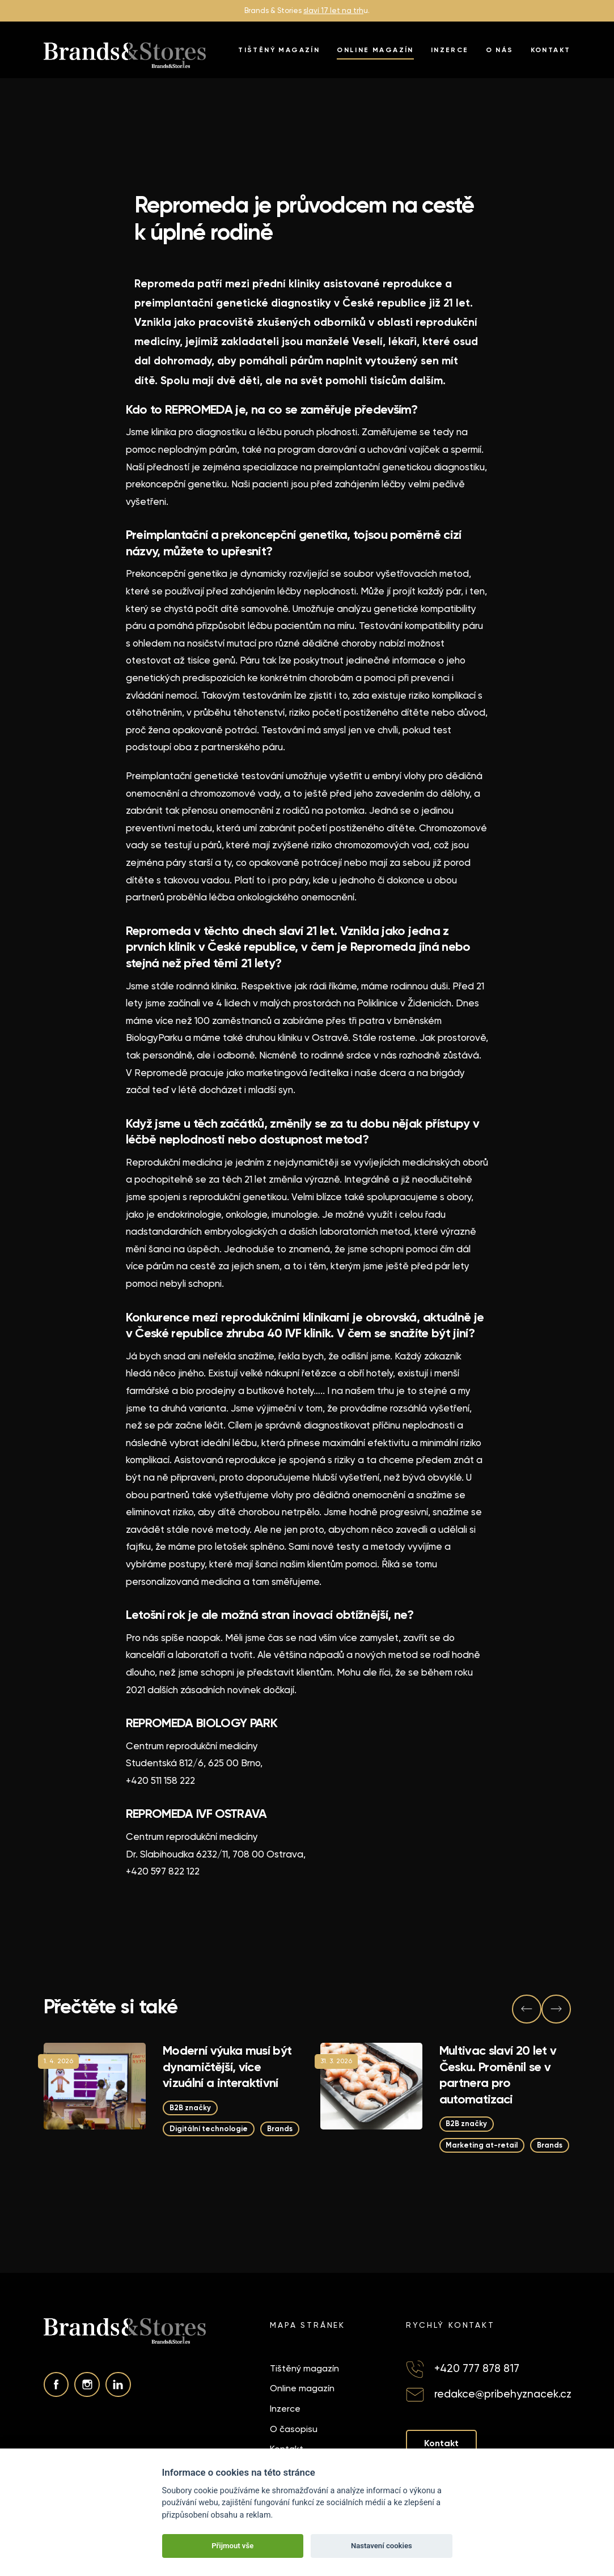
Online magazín (375, 50)
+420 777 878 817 (476, 2368)
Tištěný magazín (279, 50)
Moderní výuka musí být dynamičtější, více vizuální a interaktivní (227, 2066)
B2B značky (190, 2107)
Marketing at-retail (482, 2144)
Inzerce (450, 50)
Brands (280, 2128)
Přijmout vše (232, 2545)
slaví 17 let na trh (333, 10)
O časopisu (293, 2429)
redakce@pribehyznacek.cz (502, 2394)
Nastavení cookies (381, 2545)
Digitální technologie (209, 2128)
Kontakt (551, 50)
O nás (500, 50)
